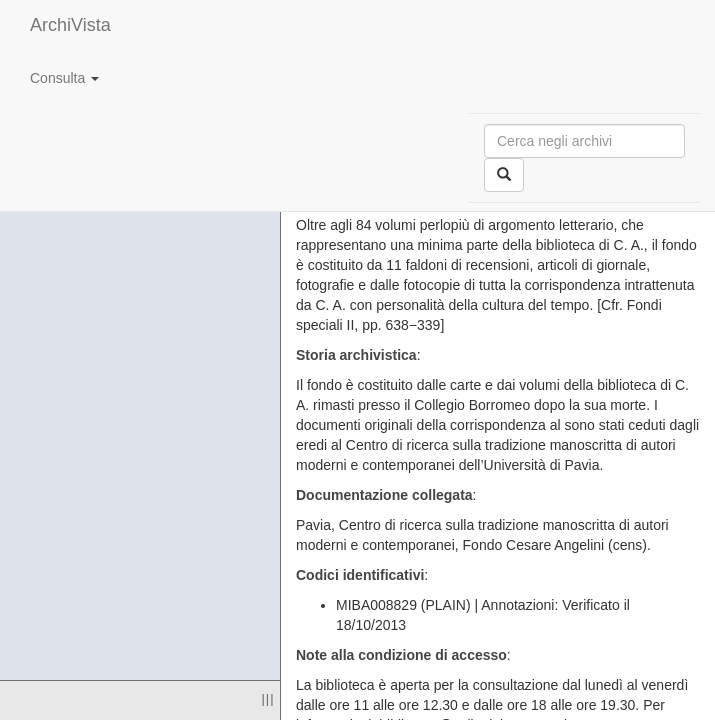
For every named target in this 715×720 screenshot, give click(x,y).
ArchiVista (70, 25)
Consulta (64, 78)
